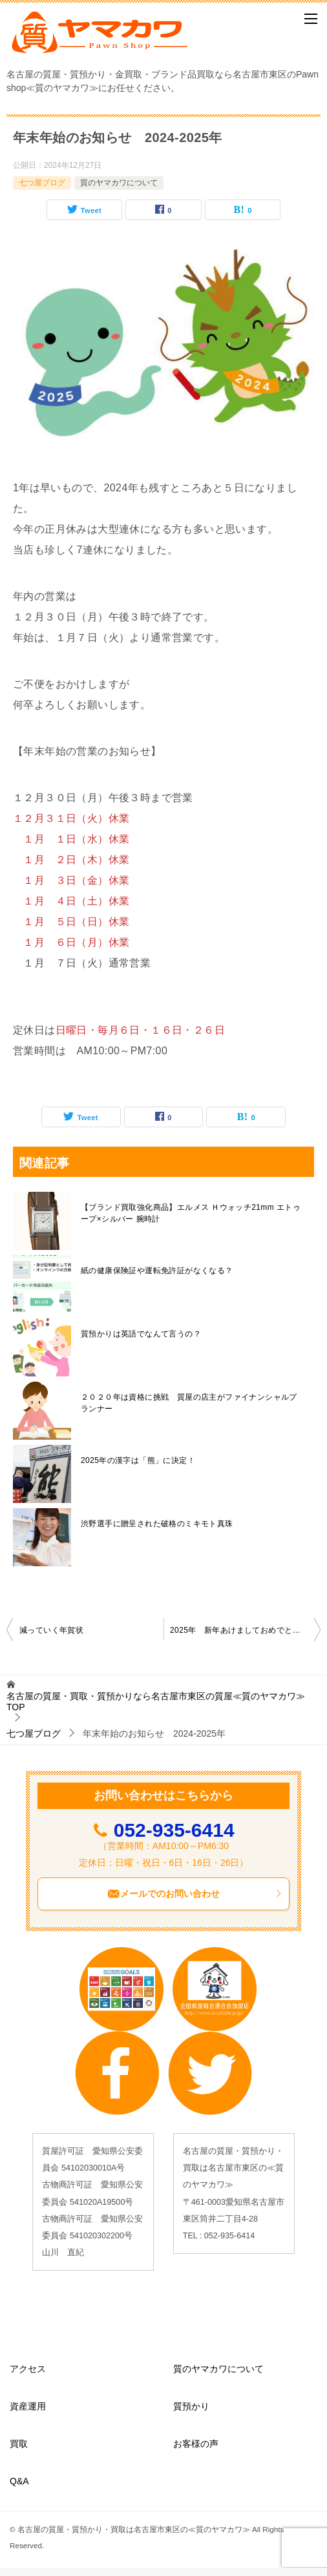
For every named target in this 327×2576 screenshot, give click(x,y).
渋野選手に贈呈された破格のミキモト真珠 (157, 1523)
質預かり (191, 2406)
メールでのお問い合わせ (194, 1893)
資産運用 (28, 2406)
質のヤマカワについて (119, 182)
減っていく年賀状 (51, 1630)
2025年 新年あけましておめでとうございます (245, 1630)
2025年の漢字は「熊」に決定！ (138, 1460)
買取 (19, 2443)
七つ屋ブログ (42, 182)
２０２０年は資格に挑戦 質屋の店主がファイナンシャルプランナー (189, 1403)
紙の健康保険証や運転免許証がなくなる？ (157, 1270)
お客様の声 (195, 2443)
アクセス (28, 2369)
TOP (155, 1701)
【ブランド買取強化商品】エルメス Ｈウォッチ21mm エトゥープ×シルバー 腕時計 (191, 1213)
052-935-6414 (174, 1830)
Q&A (19, 2481)
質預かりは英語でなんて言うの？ (141, 1333)
